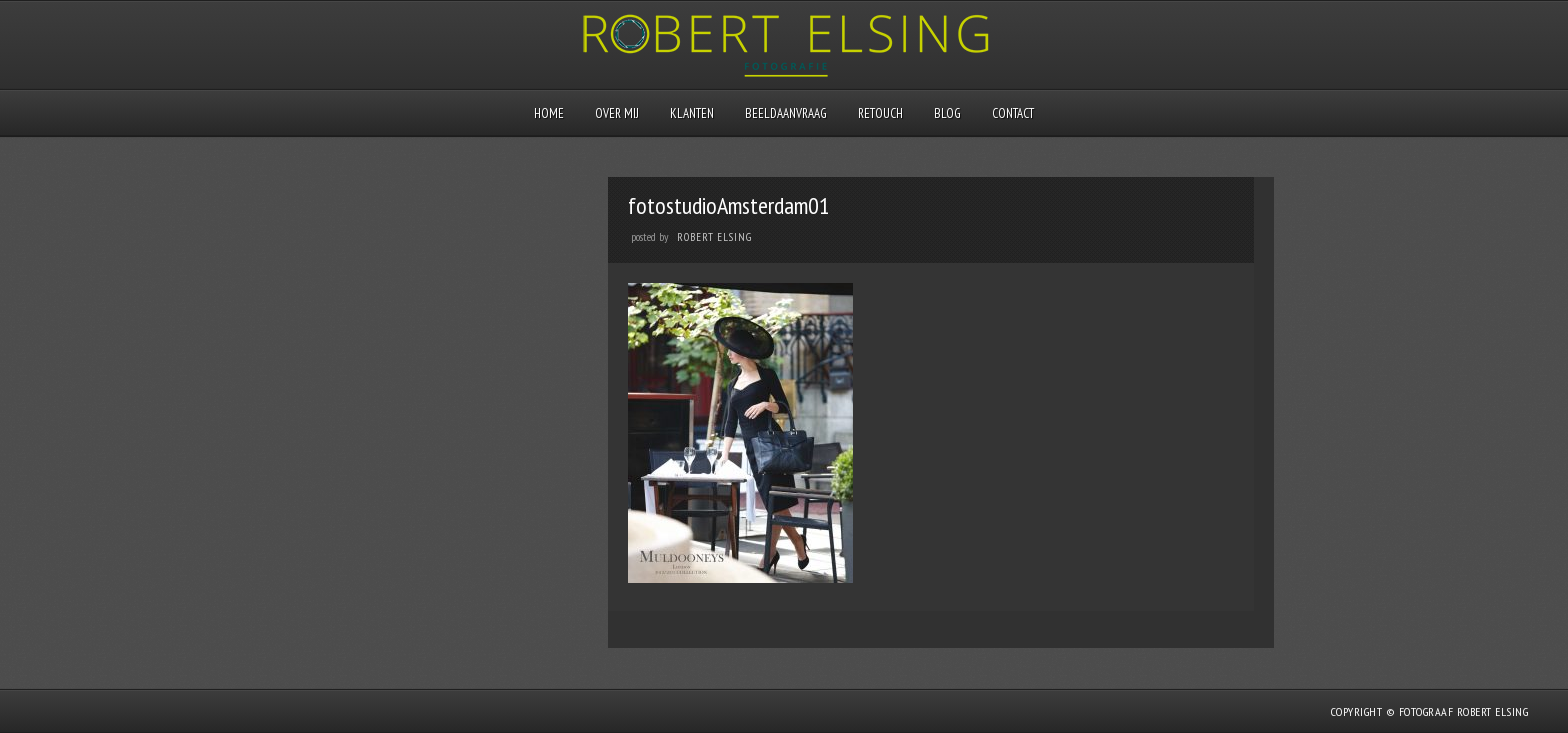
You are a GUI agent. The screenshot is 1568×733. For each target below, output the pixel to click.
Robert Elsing (714, 237)
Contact (1013, 113)
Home (549, 113)
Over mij (617, 113)
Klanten (692, 113)
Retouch (880, 113)
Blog (947, 113)
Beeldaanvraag (786, 113)
